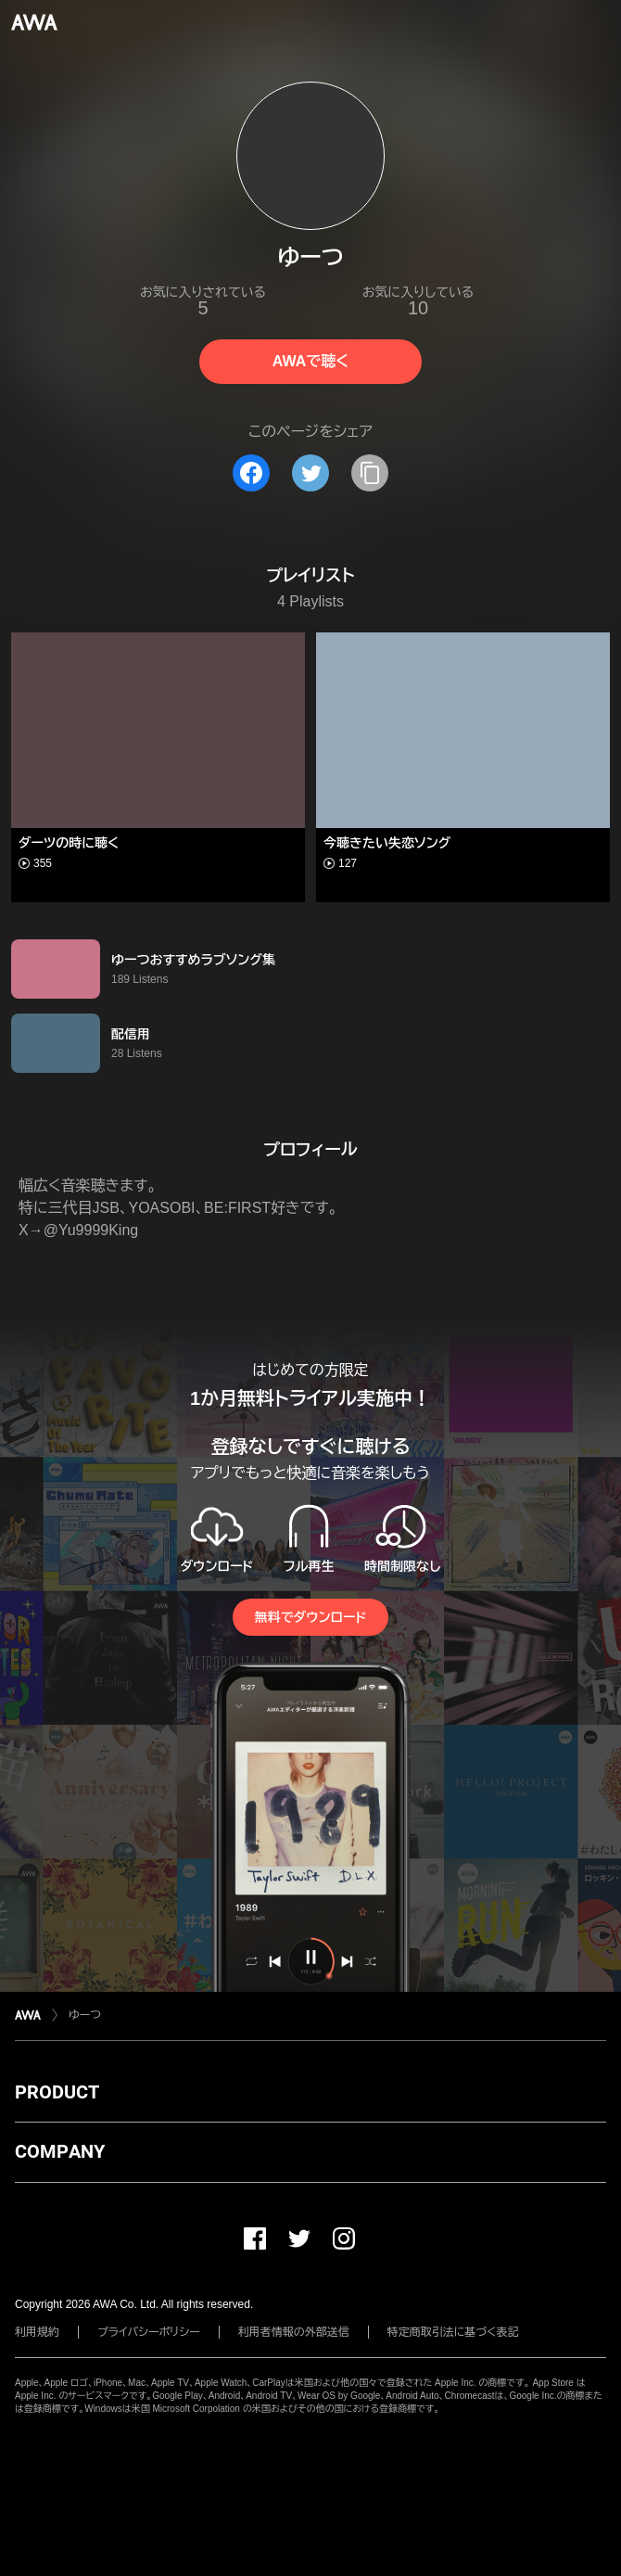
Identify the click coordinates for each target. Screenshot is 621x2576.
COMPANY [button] (60, 2151)
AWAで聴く (310, 361)
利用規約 (37, 2332)
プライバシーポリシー (148, 2332)
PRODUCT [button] (57, 2092)
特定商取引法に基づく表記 (453, 2332)
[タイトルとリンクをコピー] (369, 472)
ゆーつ (85, 2015)
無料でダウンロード (310, 1617)
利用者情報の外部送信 (293, 2332)
